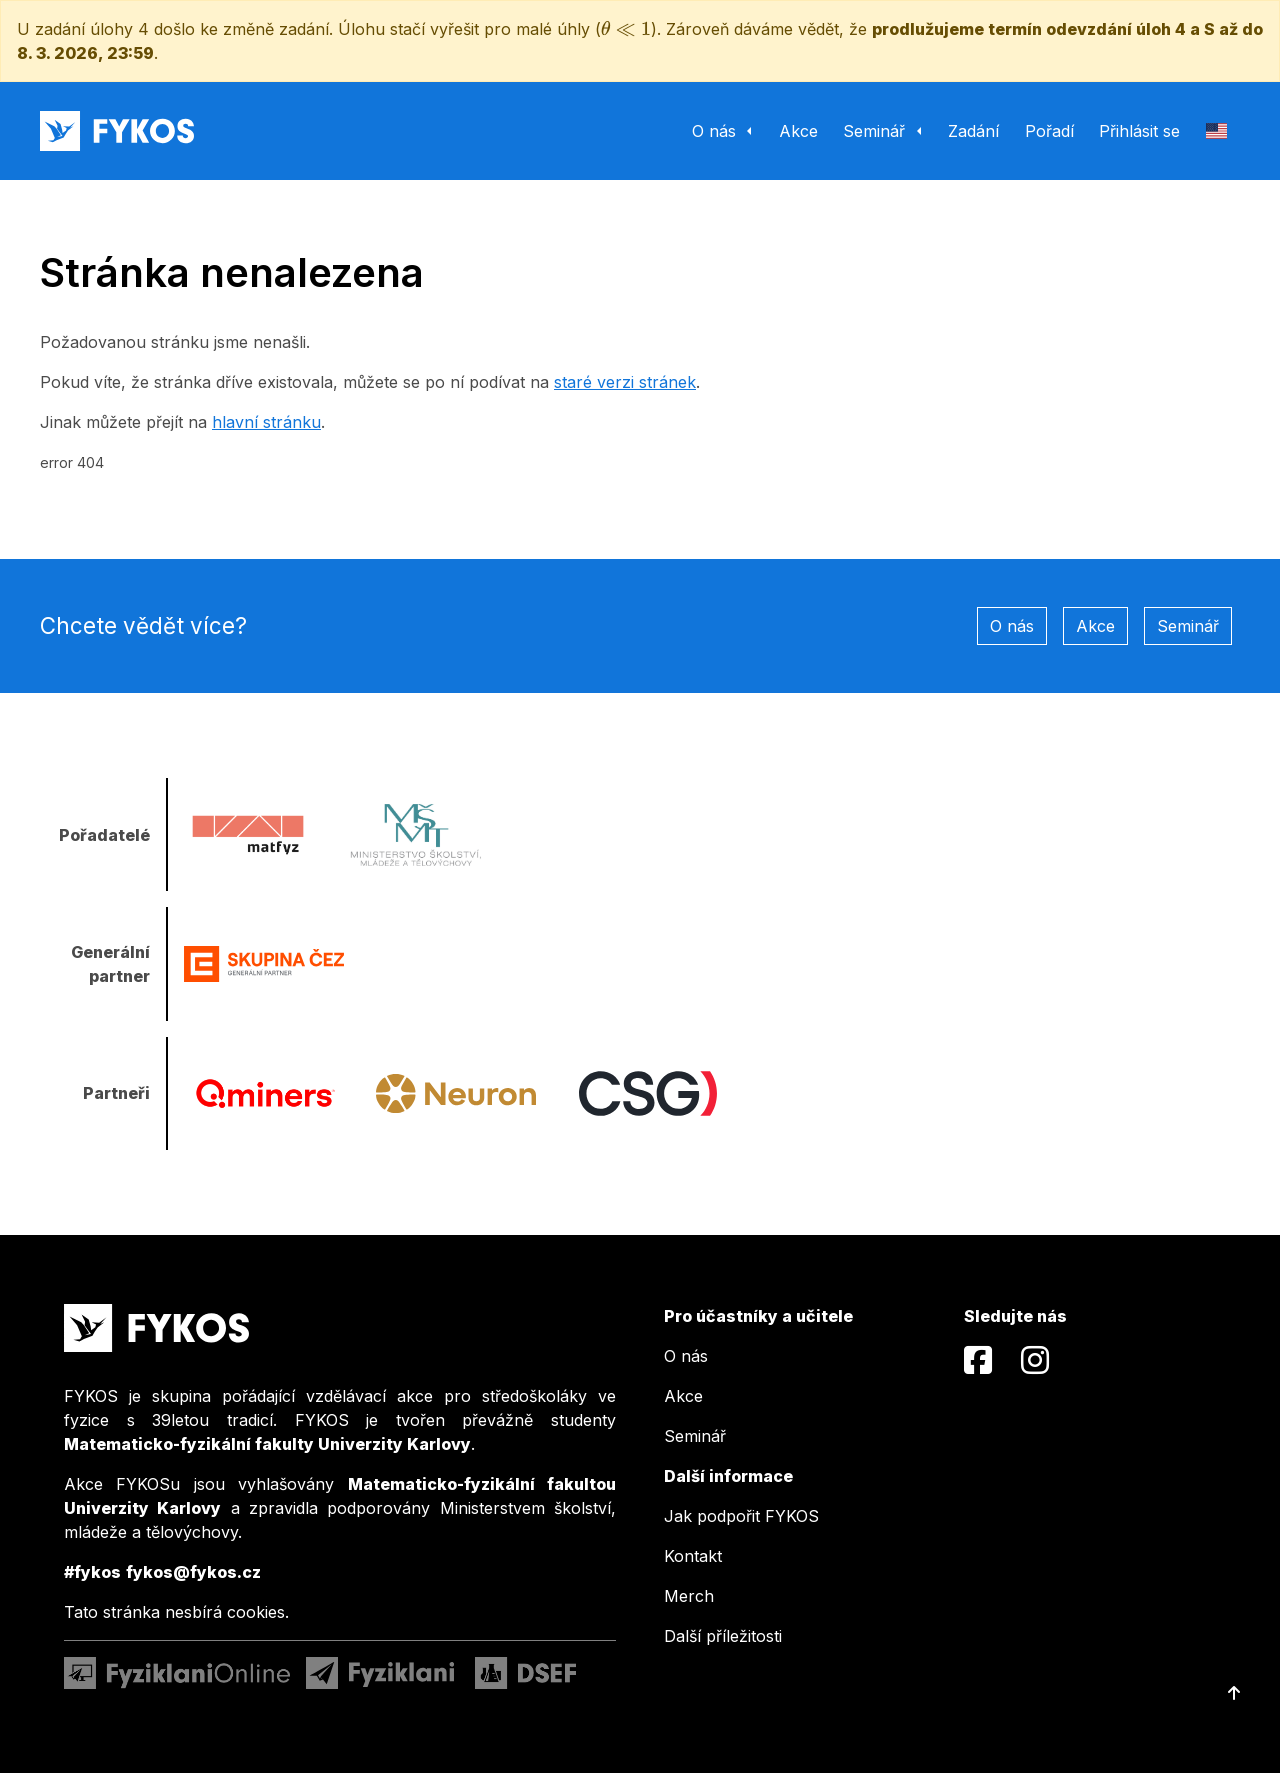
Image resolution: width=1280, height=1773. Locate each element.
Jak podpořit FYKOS (741, 1516)
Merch (689, 1596)
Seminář (1188, 626)
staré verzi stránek (625, 382)
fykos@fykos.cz (193, 1572)
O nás (1012, 626)
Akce (1095, 626)
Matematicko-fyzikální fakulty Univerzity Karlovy (267, 1444)
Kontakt (693, 1556)
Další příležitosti (723, 1636)
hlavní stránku (266, 422)
